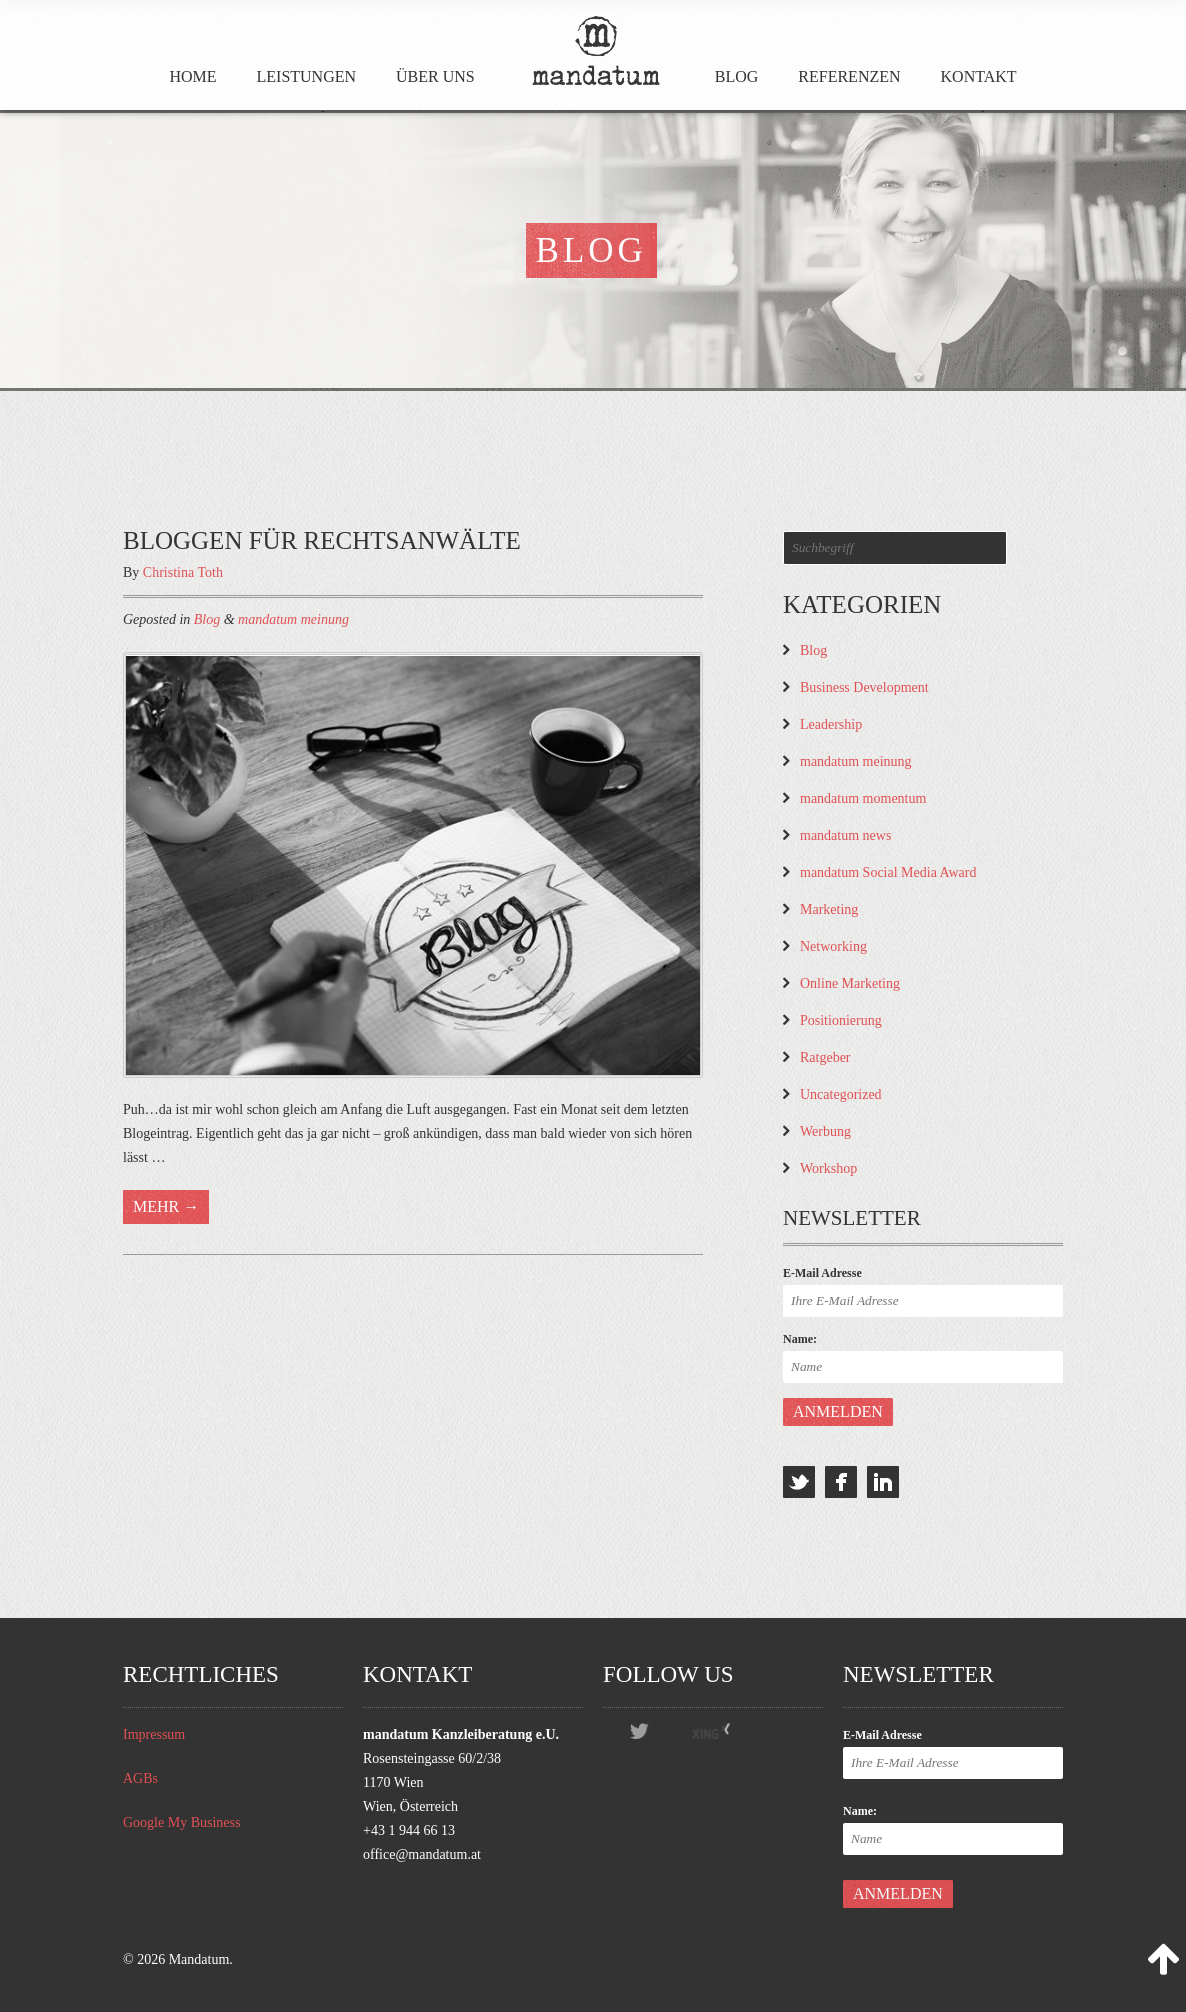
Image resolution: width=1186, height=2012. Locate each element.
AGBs (140, 1778)
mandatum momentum (863, 798)
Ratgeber (825, 1057)
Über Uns (435, 76)
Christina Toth (183, 572)
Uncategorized (841, 1094)
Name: (800, 1339)
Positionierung (841, 1020)
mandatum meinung (293, 619)
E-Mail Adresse (822, 1273)
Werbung (825, 1131)
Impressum (154, 1734)
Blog (737, 76)
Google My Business (181, 1822)
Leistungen (307, 76)
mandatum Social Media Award (888, 872)
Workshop (828, 1168)
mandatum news (845, 835)
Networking (833, 946)
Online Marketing (850, 983)
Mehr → (166, 1206)
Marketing (829, 909)
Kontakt (979, 76)
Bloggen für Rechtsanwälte (322, 540)
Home (192, 76)
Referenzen (849, 76)
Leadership (831, 724)
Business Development (864, 687)
